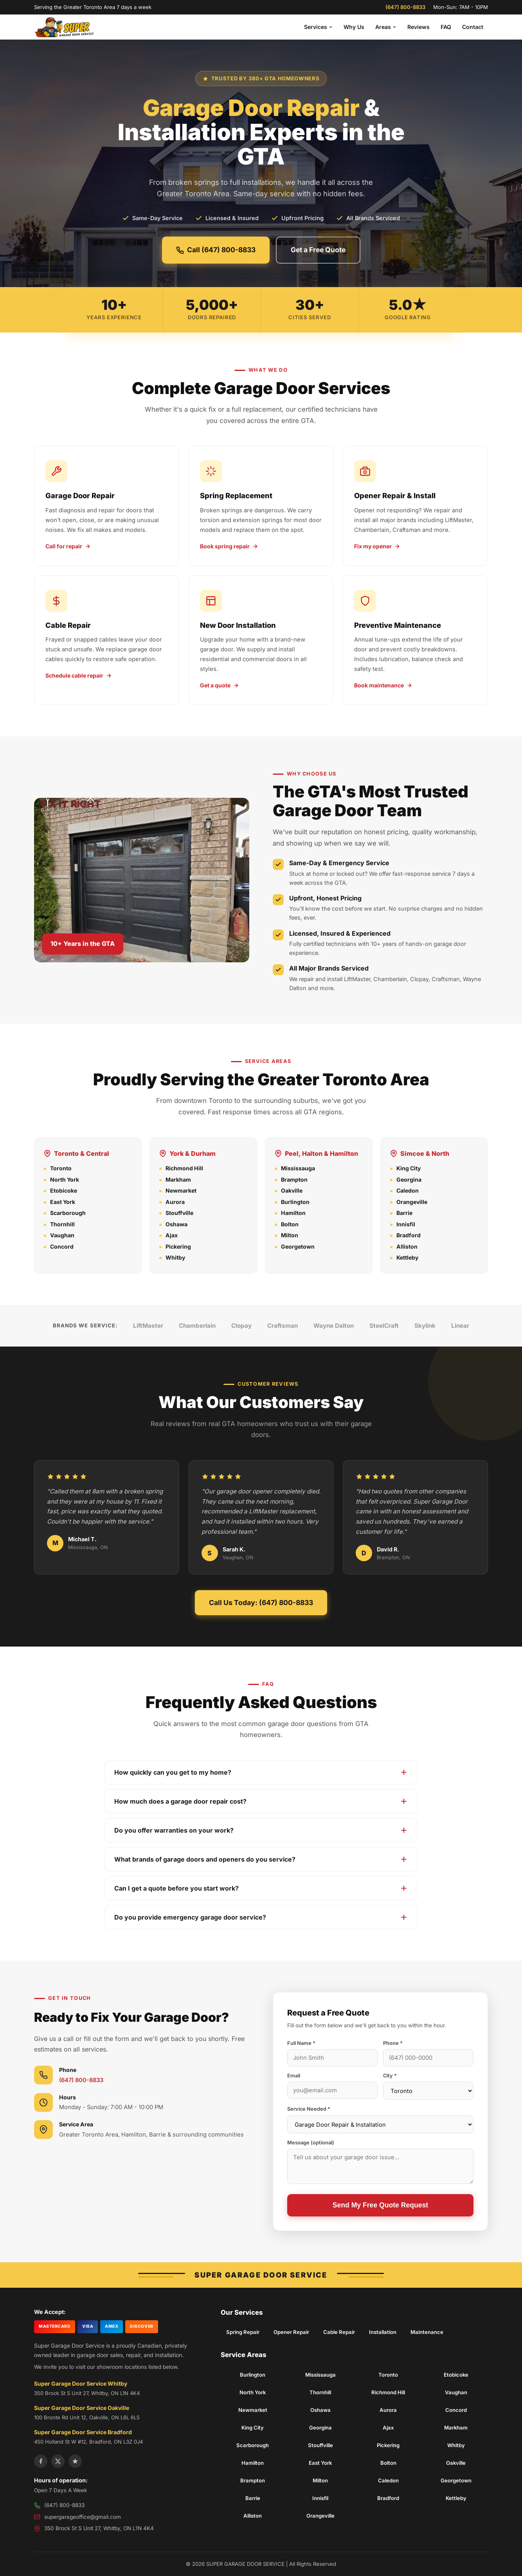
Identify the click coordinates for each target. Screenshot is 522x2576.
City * (390, 2076)
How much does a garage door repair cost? (261, 1801)
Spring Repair (242, 2332)
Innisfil (405, 1224)
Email (293, 2076)
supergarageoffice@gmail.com (82, 2517)
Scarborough (68, 1212)
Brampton (294, 1179)
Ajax (172, 1235)
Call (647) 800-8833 (216, 250)
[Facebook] (40, 2461)
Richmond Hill (184, 1168)
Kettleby (407, 1257)
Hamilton (293, 1212)
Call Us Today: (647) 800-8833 (261, 1602)
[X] (58, 2461)
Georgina (408, 1179)
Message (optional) (310, 2143)
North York (64, 1179)
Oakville (291, 1190)
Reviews (418, 27)
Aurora (175, 1202)
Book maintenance (383, 685)
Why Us (354, 27)
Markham (178, 1179)
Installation (382, 2332)
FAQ (446, 27)
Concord (62, 1246)
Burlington (295, 1202)
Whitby (175, 1257)
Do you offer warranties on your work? (261, 1830)
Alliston (407, 1246)
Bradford (408, 1235)
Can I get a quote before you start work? (261, 1888)
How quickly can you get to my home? (261, 1772)
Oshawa (176, 1224)
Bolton (290, 1224)
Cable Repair (339, 2332)
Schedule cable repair (78, 675)
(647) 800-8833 (405, 7)
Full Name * (301, 2043)
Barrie (404, 1212)
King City (408, 1168)
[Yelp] (75, 2461)
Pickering (178, 1246)
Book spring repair (229, 546)
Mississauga (298, 1168)
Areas (385, 27)
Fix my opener (377, 546)
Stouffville (179, 1212)
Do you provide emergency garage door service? (261, 1917)
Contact (472, 27)
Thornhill (62, 1224)
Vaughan (62, 1235)
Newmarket (181, 1190)
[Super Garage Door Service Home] (64, 27)
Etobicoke (63, 1190)
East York (62, 1202)
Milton (289, 1235)
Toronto (61, 1168)
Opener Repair (291, 2332)
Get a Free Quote (318, 250)
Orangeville (411, 1202)
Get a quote (219, 685)
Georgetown (298, 1246)
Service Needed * (308, 2109)
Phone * (393, 2043)
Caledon (407, 1190)
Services (318, 27)
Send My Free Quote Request (380, 2205)
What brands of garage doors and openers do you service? (261, 1859)
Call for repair (68, 546)
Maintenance (426, 2332)
